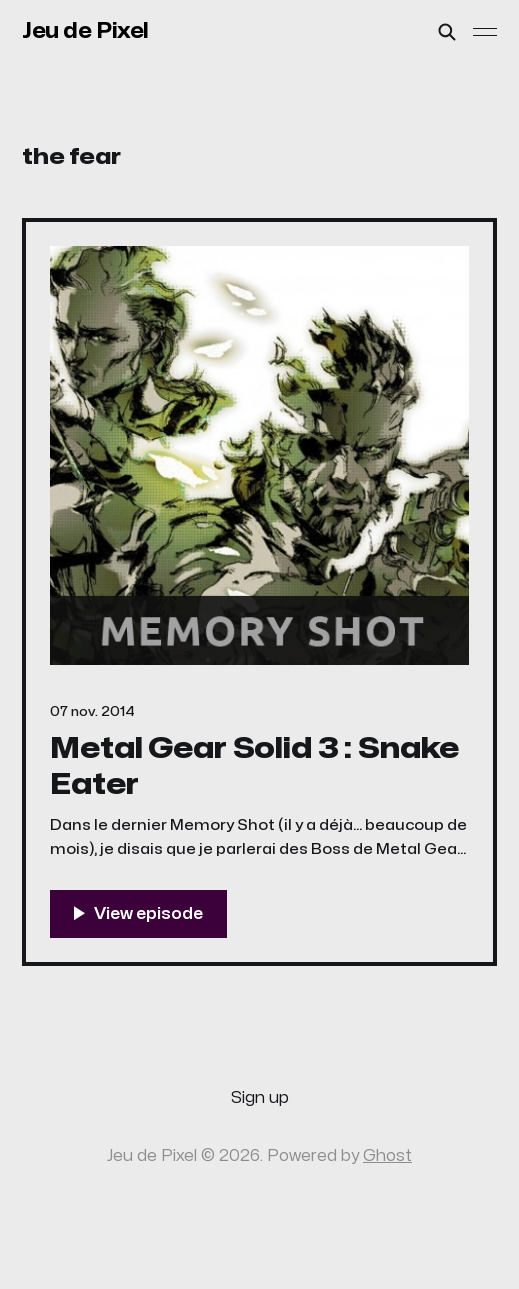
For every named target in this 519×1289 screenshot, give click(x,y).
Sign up (260, 1098)
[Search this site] (447, 32)
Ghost (387, 1156)
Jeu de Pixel (85, 31)
